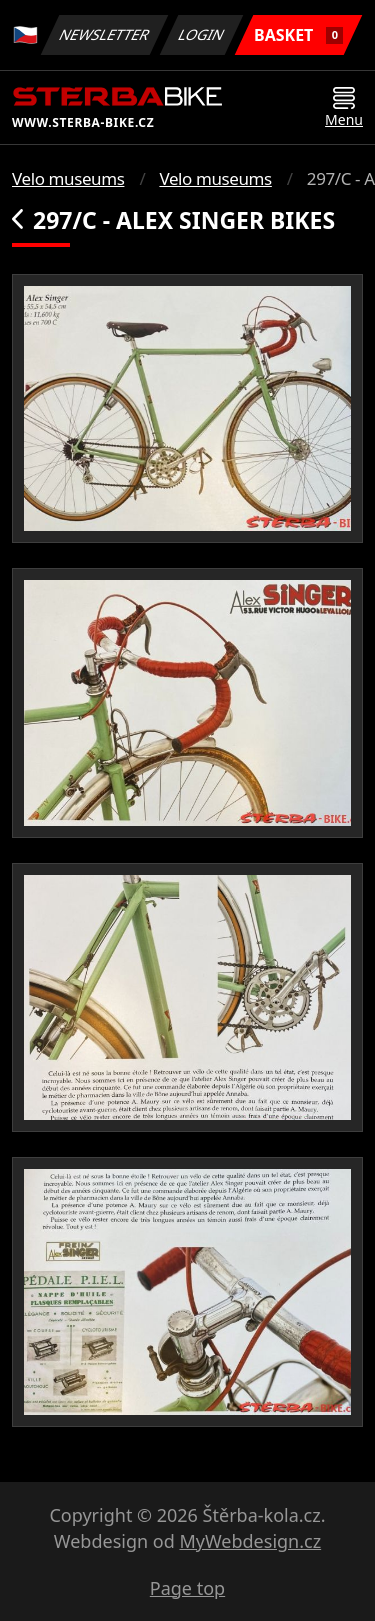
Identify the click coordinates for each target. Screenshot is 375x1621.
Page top (187, 1588)
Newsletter (104, 34)
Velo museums (68, 178)
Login (202, 34)
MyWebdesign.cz (250, 1541)
